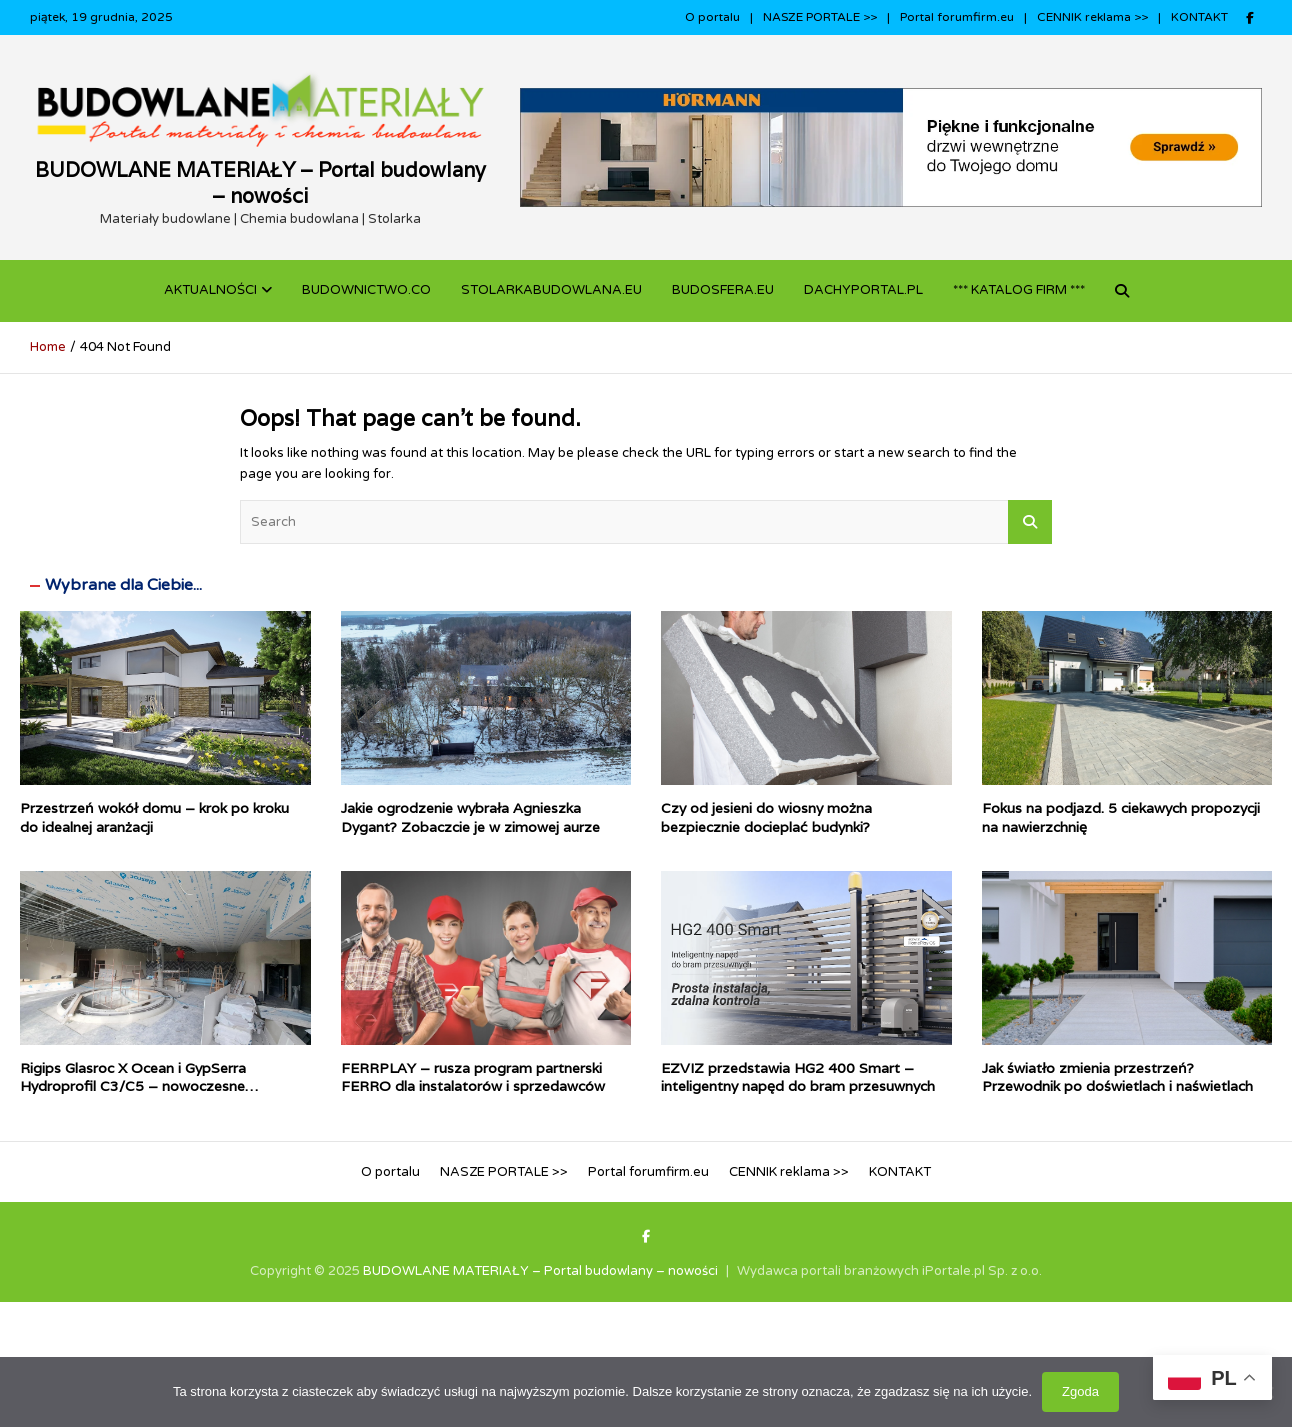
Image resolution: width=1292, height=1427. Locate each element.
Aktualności (210, 290)
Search (1030, 522)
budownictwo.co (366, 290)
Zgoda (1080, 1391)
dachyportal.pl (863, 290)
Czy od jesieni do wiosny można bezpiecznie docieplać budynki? (766, 817)
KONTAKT (1199, 17)
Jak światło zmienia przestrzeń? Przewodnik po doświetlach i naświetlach (1117, 1077)
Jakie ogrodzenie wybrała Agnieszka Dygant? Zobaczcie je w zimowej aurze (470, 817)
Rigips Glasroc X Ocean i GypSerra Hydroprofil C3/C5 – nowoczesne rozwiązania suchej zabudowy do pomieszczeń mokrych (133, 1095)
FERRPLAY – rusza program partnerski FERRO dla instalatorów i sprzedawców (473, 1077)
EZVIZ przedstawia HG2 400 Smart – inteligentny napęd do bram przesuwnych (798, 1077)
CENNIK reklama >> (1092, 17)
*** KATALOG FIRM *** (1019, 290)
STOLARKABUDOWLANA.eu (551, 290)
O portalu (712, 17)
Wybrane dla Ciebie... (123, 585)
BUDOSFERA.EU (723, 290)
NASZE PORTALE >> (820, 17)
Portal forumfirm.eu (957, 17)
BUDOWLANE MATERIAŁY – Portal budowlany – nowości (260, 183)
